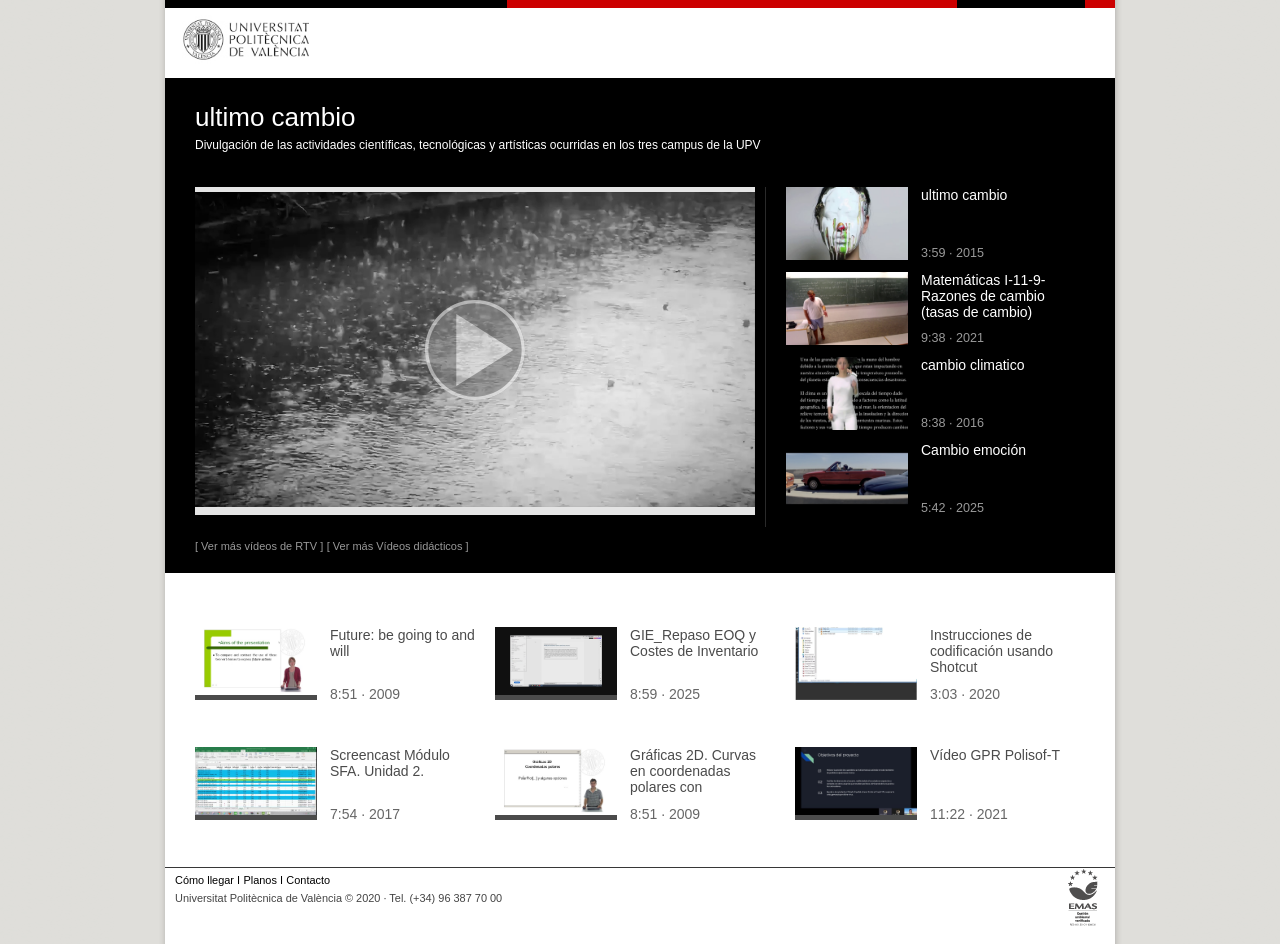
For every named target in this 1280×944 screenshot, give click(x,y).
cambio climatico (972, 365)
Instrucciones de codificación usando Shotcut (991, 651)
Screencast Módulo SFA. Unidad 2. (390, 763)
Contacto (308, 880)
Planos (259, 880)
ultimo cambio (964, 195)
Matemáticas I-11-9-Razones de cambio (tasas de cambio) (983, 296)
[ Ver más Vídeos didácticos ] (398, 546)
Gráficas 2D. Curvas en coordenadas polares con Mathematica (693, 779)
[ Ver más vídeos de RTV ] (259, 546)
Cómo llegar (204, 880)
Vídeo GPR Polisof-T (995, 755)
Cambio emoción (973, 450)
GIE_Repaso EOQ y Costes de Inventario (694, 643)
